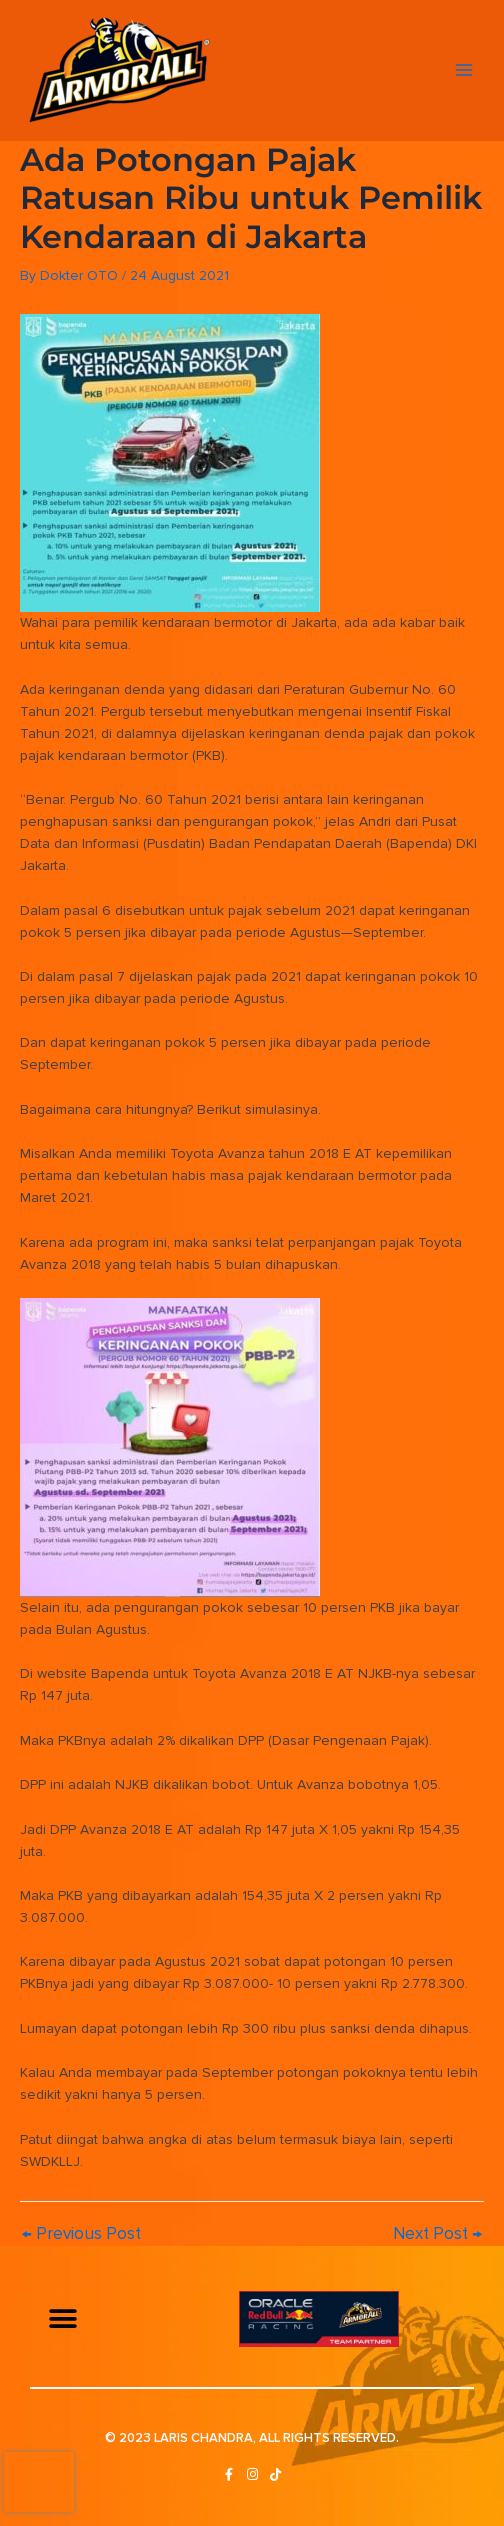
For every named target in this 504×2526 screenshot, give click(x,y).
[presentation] (39, 2482)
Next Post (437, 2233)
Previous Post (81, 2233)
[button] (62, 2318)
